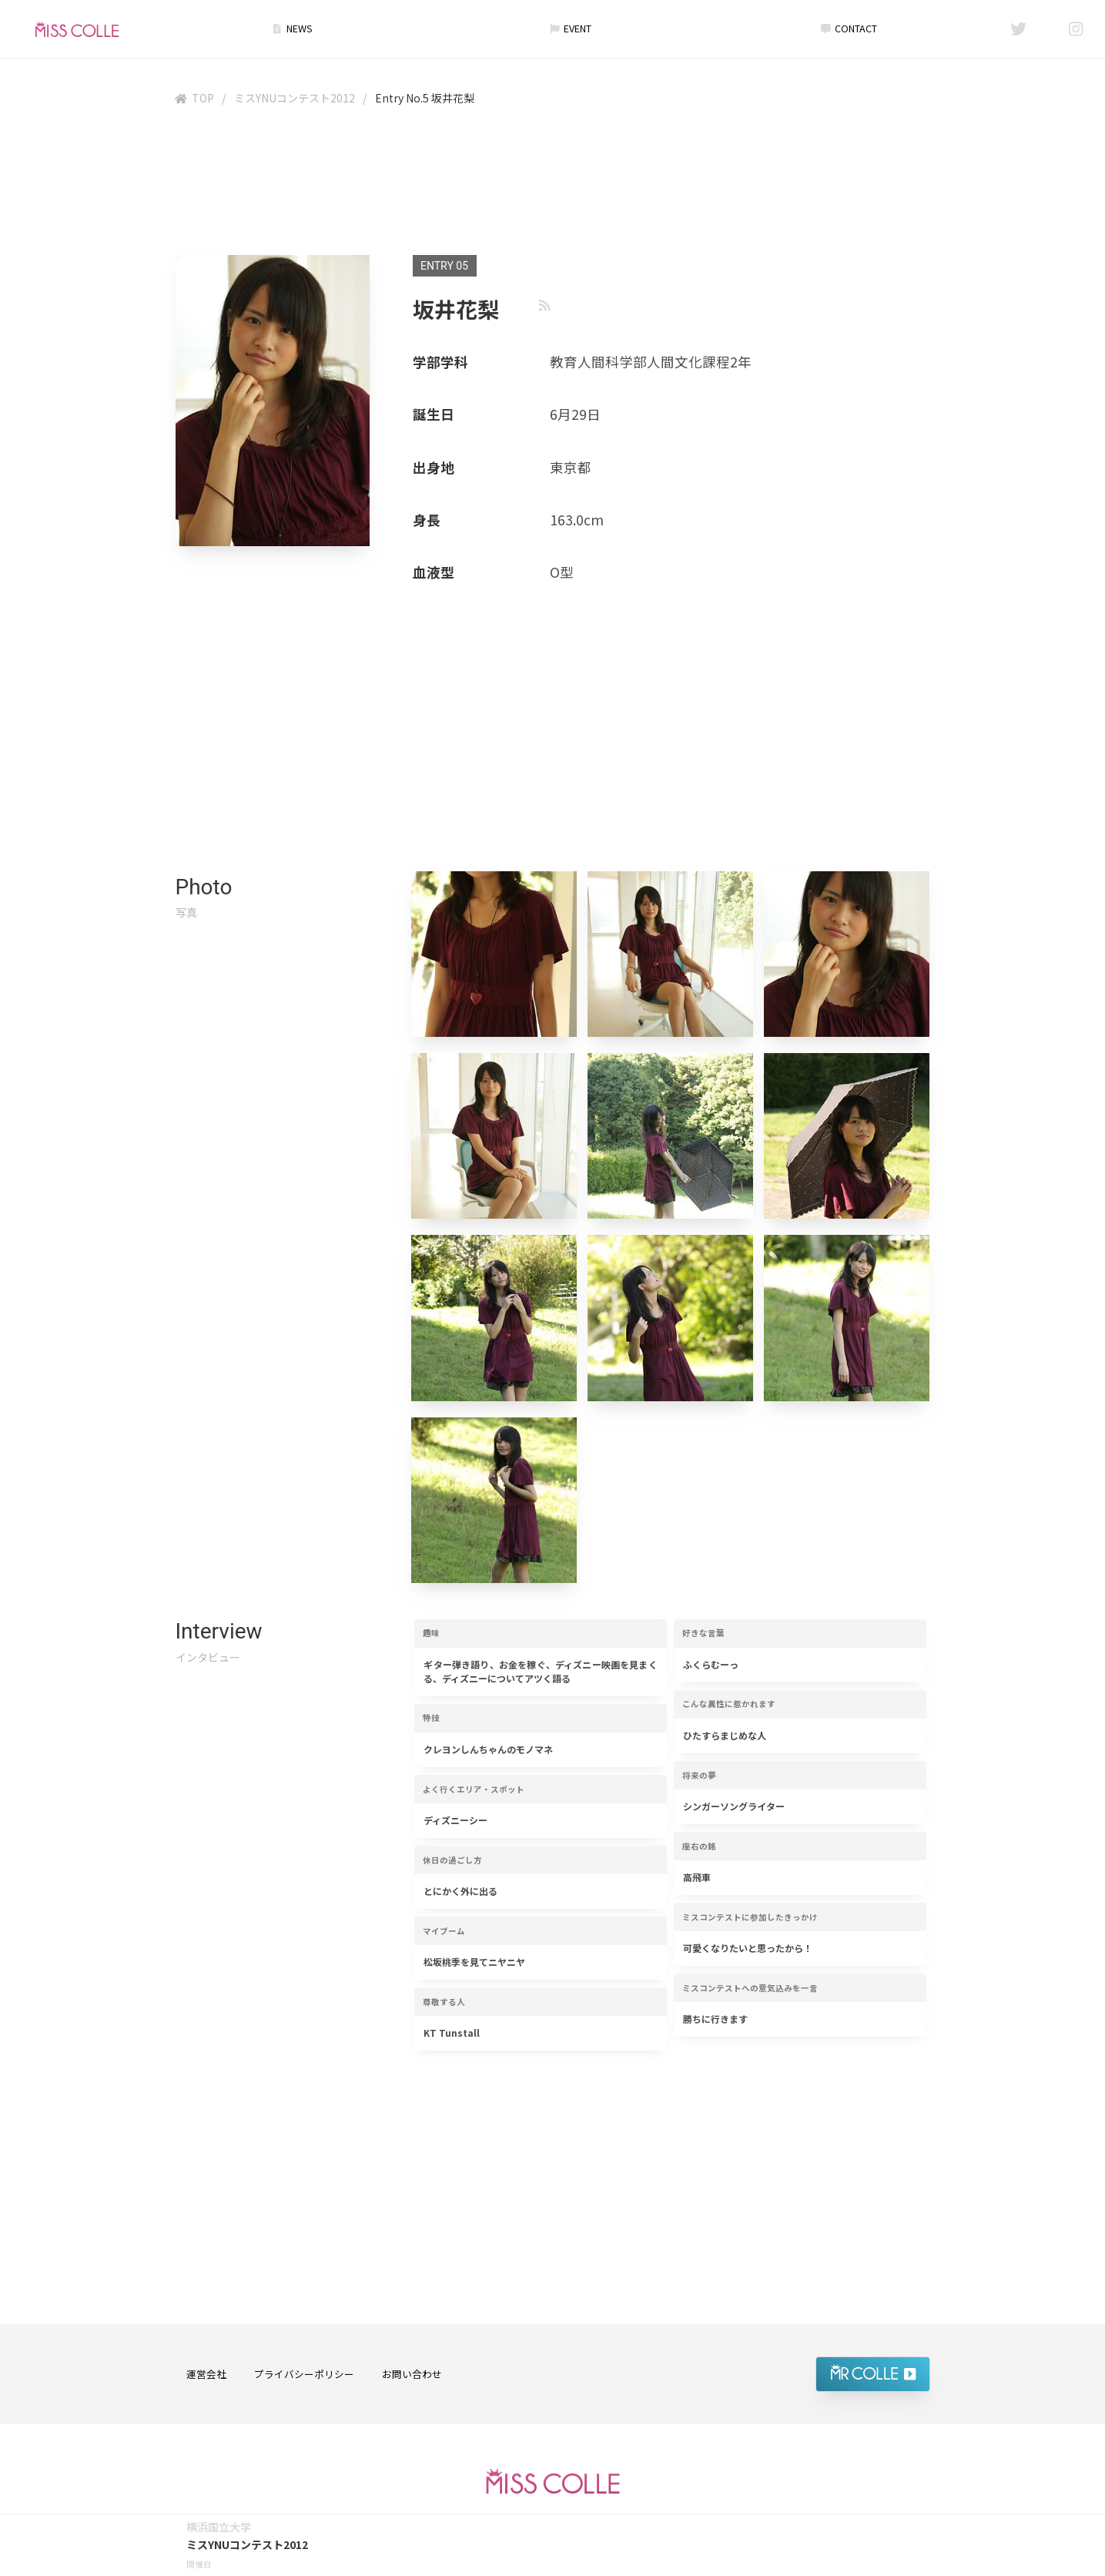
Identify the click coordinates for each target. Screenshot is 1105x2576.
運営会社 (206, 2373)
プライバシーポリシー (304, 2373)
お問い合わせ (412, 2373)
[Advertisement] (553, 184)
